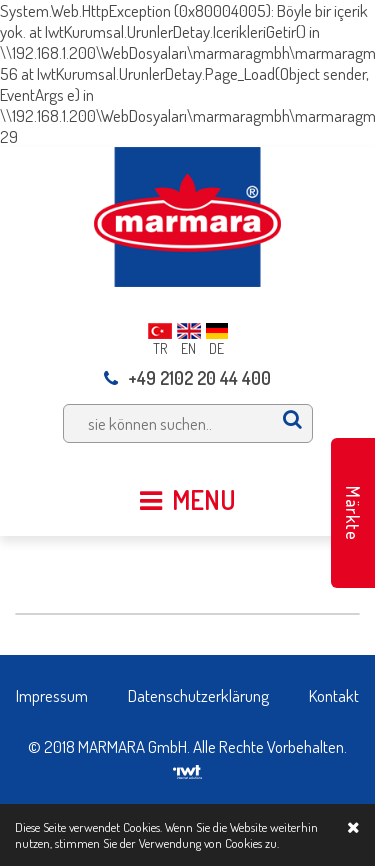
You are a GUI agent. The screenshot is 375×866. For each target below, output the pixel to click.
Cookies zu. (252, 843)
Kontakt (334, 695)
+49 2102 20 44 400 (187, 378)
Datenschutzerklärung (198, 695)
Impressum (52, 695)
